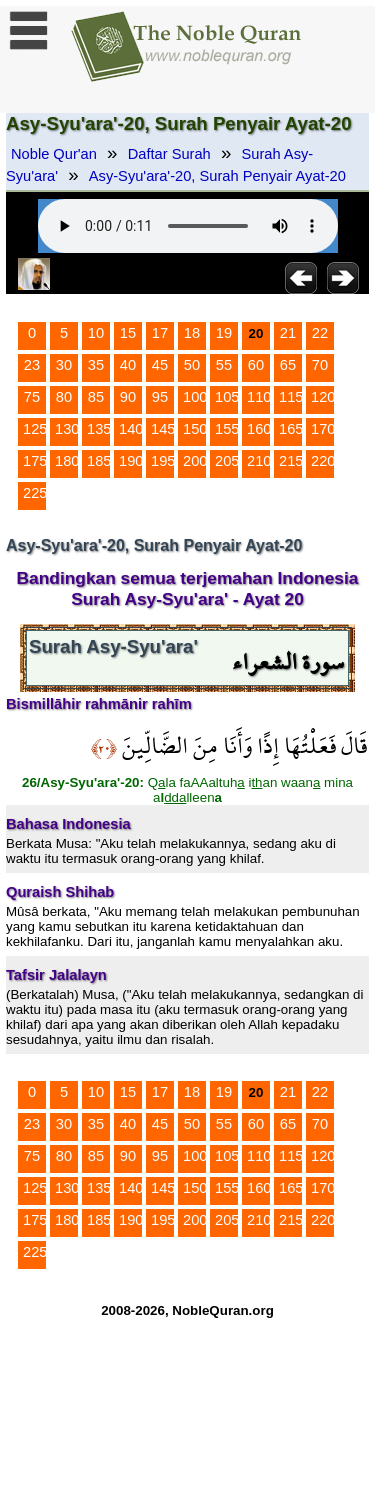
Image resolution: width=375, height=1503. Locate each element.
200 (195, 461)
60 (256, 365)
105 (227, 397)
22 (320, 333)
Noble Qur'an (54, 154)
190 (131, 461)
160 (259, 429)
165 (291, 429)
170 (323, 429)
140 (131, 429)
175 (35, 461)
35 (96, 365)
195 (163, 461)
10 (96, 333)
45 (160, 365)
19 (224, 333)
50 (192, 365)
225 (35, 493)
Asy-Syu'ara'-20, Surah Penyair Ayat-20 (217, 176)
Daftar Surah (169, 154)
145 (163, 429)
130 (67, 429)
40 (128, 365)
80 (64, 397)
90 (128, 397)
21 (288, 333)
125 (35, 429)
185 (99, 461)
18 (192, 333)
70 (320, 365)
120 (323, 397)
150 (195, 429)
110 (259, 397)
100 (195, 397)
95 (160, 397)
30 (64, 365)
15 (128, 333)
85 (96, 397)
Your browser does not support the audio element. (188, 226)
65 (288, 365)
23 (32, 365)
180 (67, 461)
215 (291, 461)
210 (259, 461)
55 (224, 365)
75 (32, 397)
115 (291, 397)
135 (99, 429)
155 (227, 429)
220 (323, 461)
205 (227, 461)
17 (160, 333)
